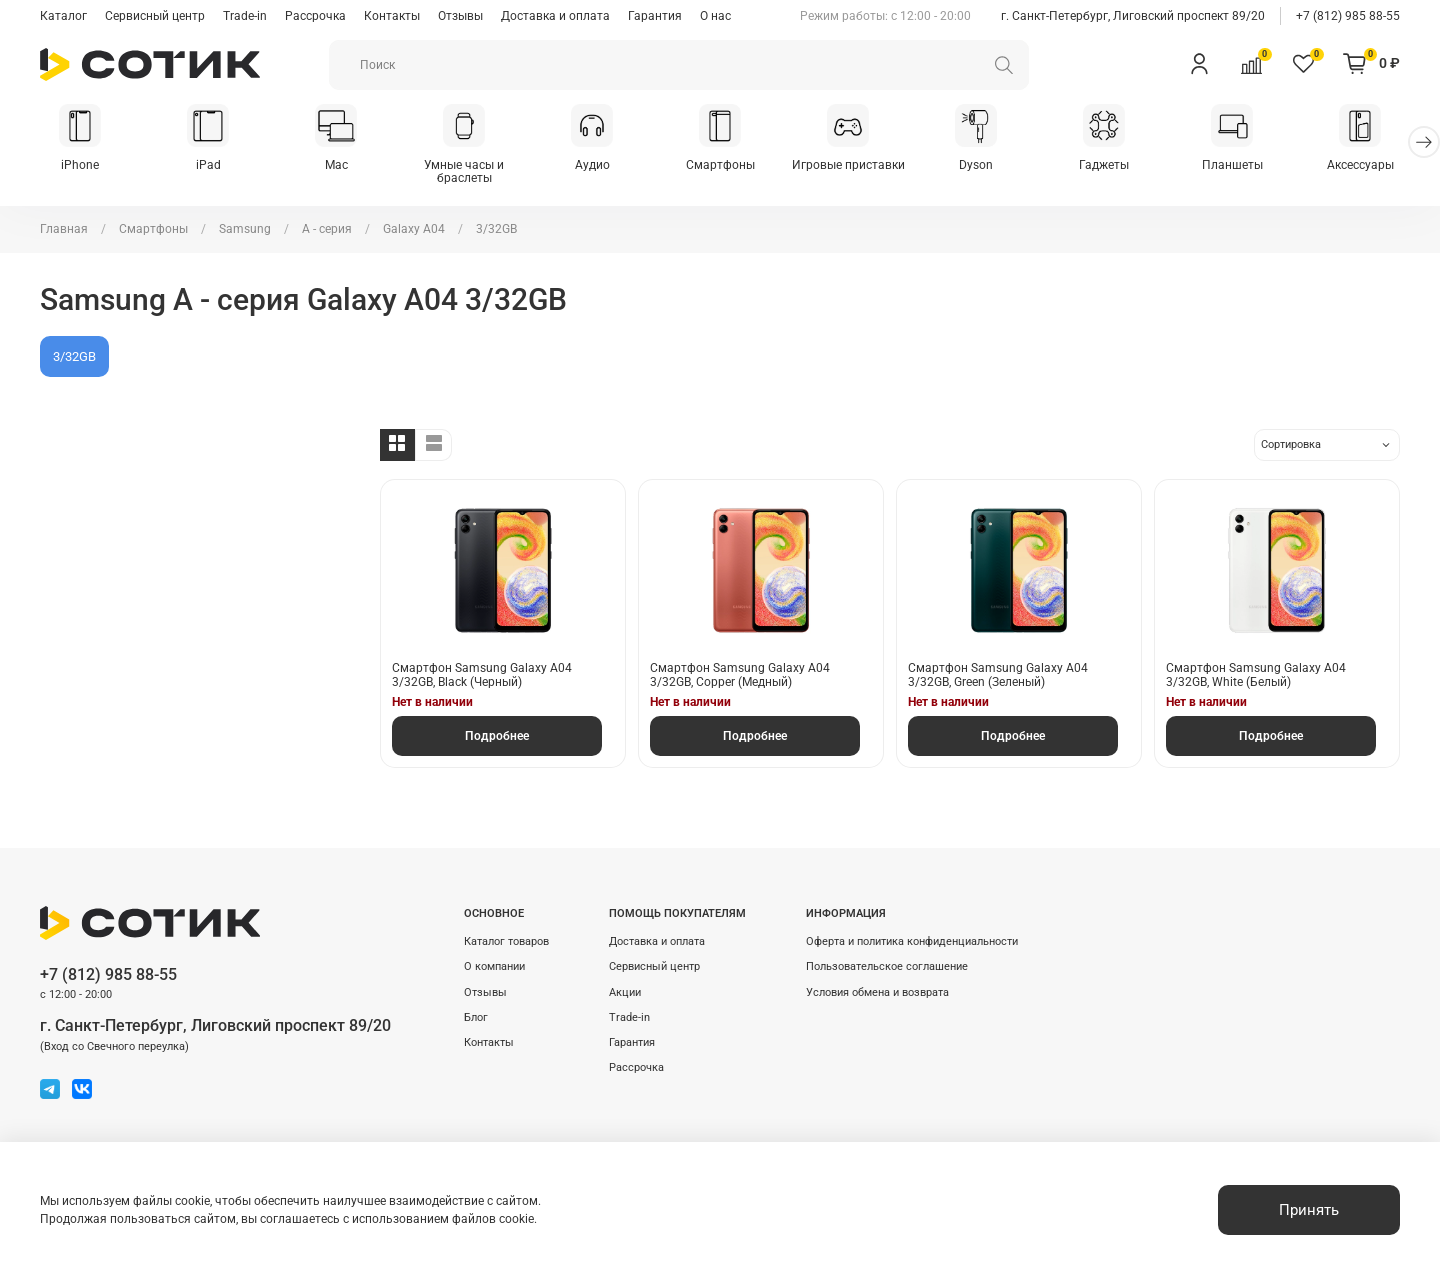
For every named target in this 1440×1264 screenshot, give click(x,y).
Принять (1309, 1210)
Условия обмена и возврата (877, 992)
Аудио (592, 165)
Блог (476, 1017)
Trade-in (245, 16)
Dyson (976, 165)
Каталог (63, 16)
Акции (625, 992)
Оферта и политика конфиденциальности (912, 941)
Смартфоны (720, 165)
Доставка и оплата (555, 16)
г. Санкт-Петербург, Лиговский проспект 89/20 (1133, 16)
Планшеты (1232, 165)
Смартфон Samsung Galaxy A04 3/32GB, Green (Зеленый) (998, 675)
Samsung (245, 229)
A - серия (327, 229)
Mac (336, 165)
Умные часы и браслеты (464, 172)
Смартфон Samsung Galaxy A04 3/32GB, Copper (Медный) (740, 675)
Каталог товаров (506, 941)
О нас (715, 16)
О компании (494, 966)
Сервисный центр (155, 16)
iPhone (80, 165)
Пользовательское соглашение (887, 966)
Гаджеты (1104, 165)
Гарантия (655, 16)
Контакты (392, 16)
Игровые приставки (848, 165)
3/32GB (74, 356)
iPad (208, 165)
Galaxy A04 (414, 229)
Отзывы (460, 16)
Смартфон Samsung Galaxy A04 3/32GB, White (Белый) (1256, 675)
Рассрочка (315, 16)
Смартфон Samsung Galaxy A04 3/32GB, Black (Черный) (482, 675)
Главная (64, 229)
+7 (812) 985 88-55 (1348, 16)
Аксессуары (1360, 165)
